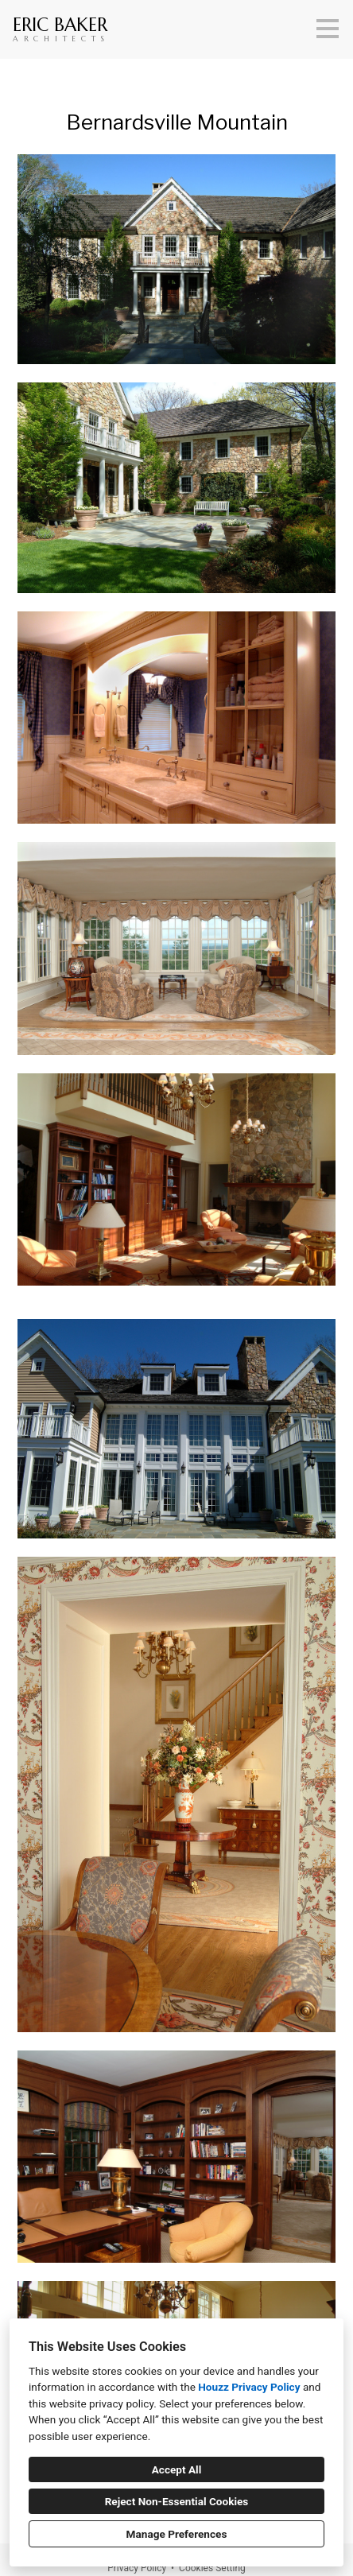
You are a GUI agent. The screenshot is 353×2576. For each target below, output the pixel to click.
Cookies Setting (212, 2568)
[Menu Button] (327, 29)
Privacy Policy (136, 2568)
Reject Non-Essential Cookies (177, 2501)
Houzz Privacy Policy (249, 2386)
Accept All (177, 2469)
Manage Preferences (176, 2534)
